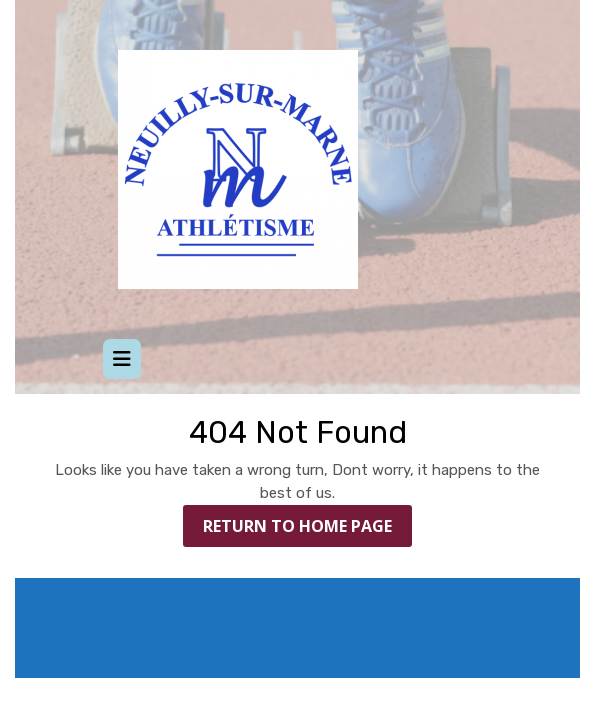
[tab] (122, 359)
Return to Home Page (307, 530)
